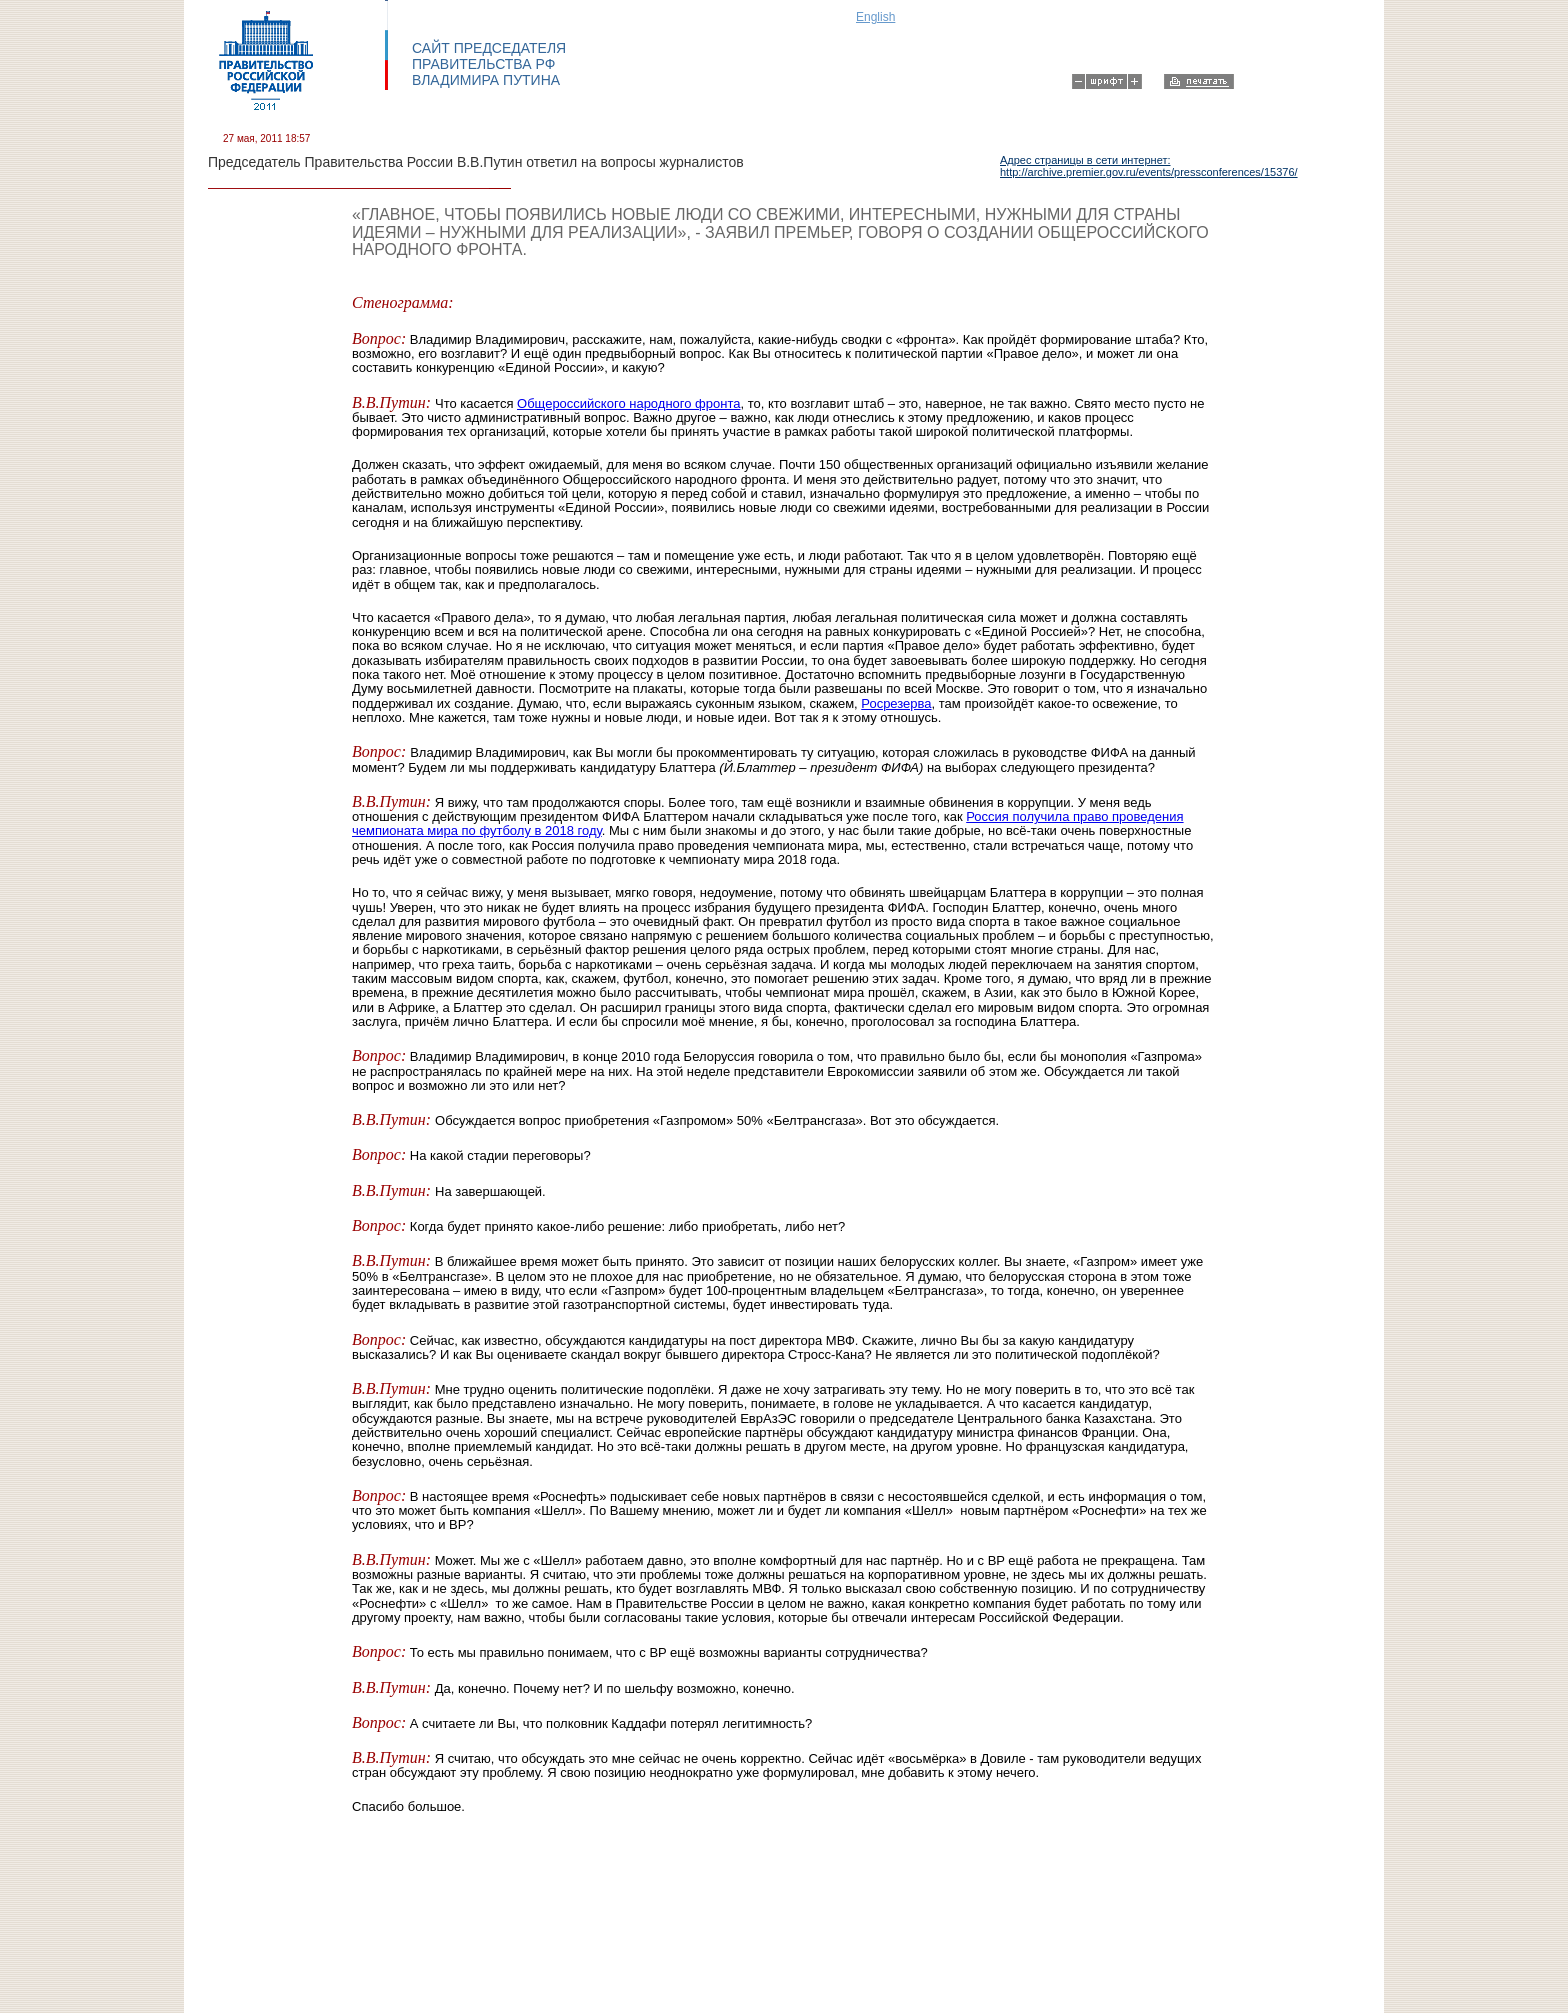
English (875, 17)
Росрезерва (896, 703)
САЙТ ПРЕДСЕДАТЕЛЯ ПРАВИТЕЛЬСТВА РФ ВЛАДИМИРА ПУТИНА (489, 64)
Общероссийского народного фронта (628, 403)
